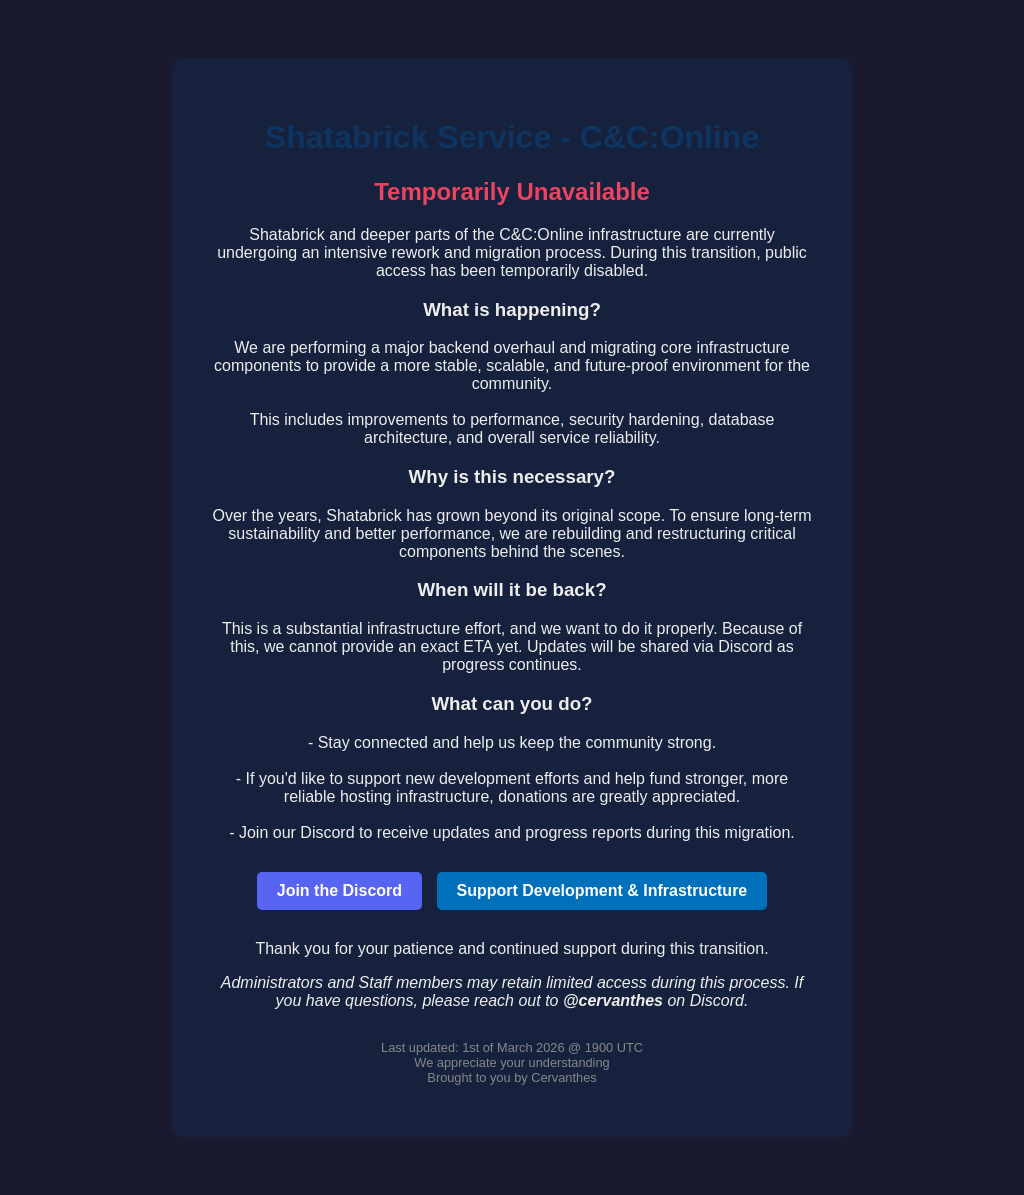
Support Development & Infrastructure (602, 890)
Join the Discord (339, 890)
